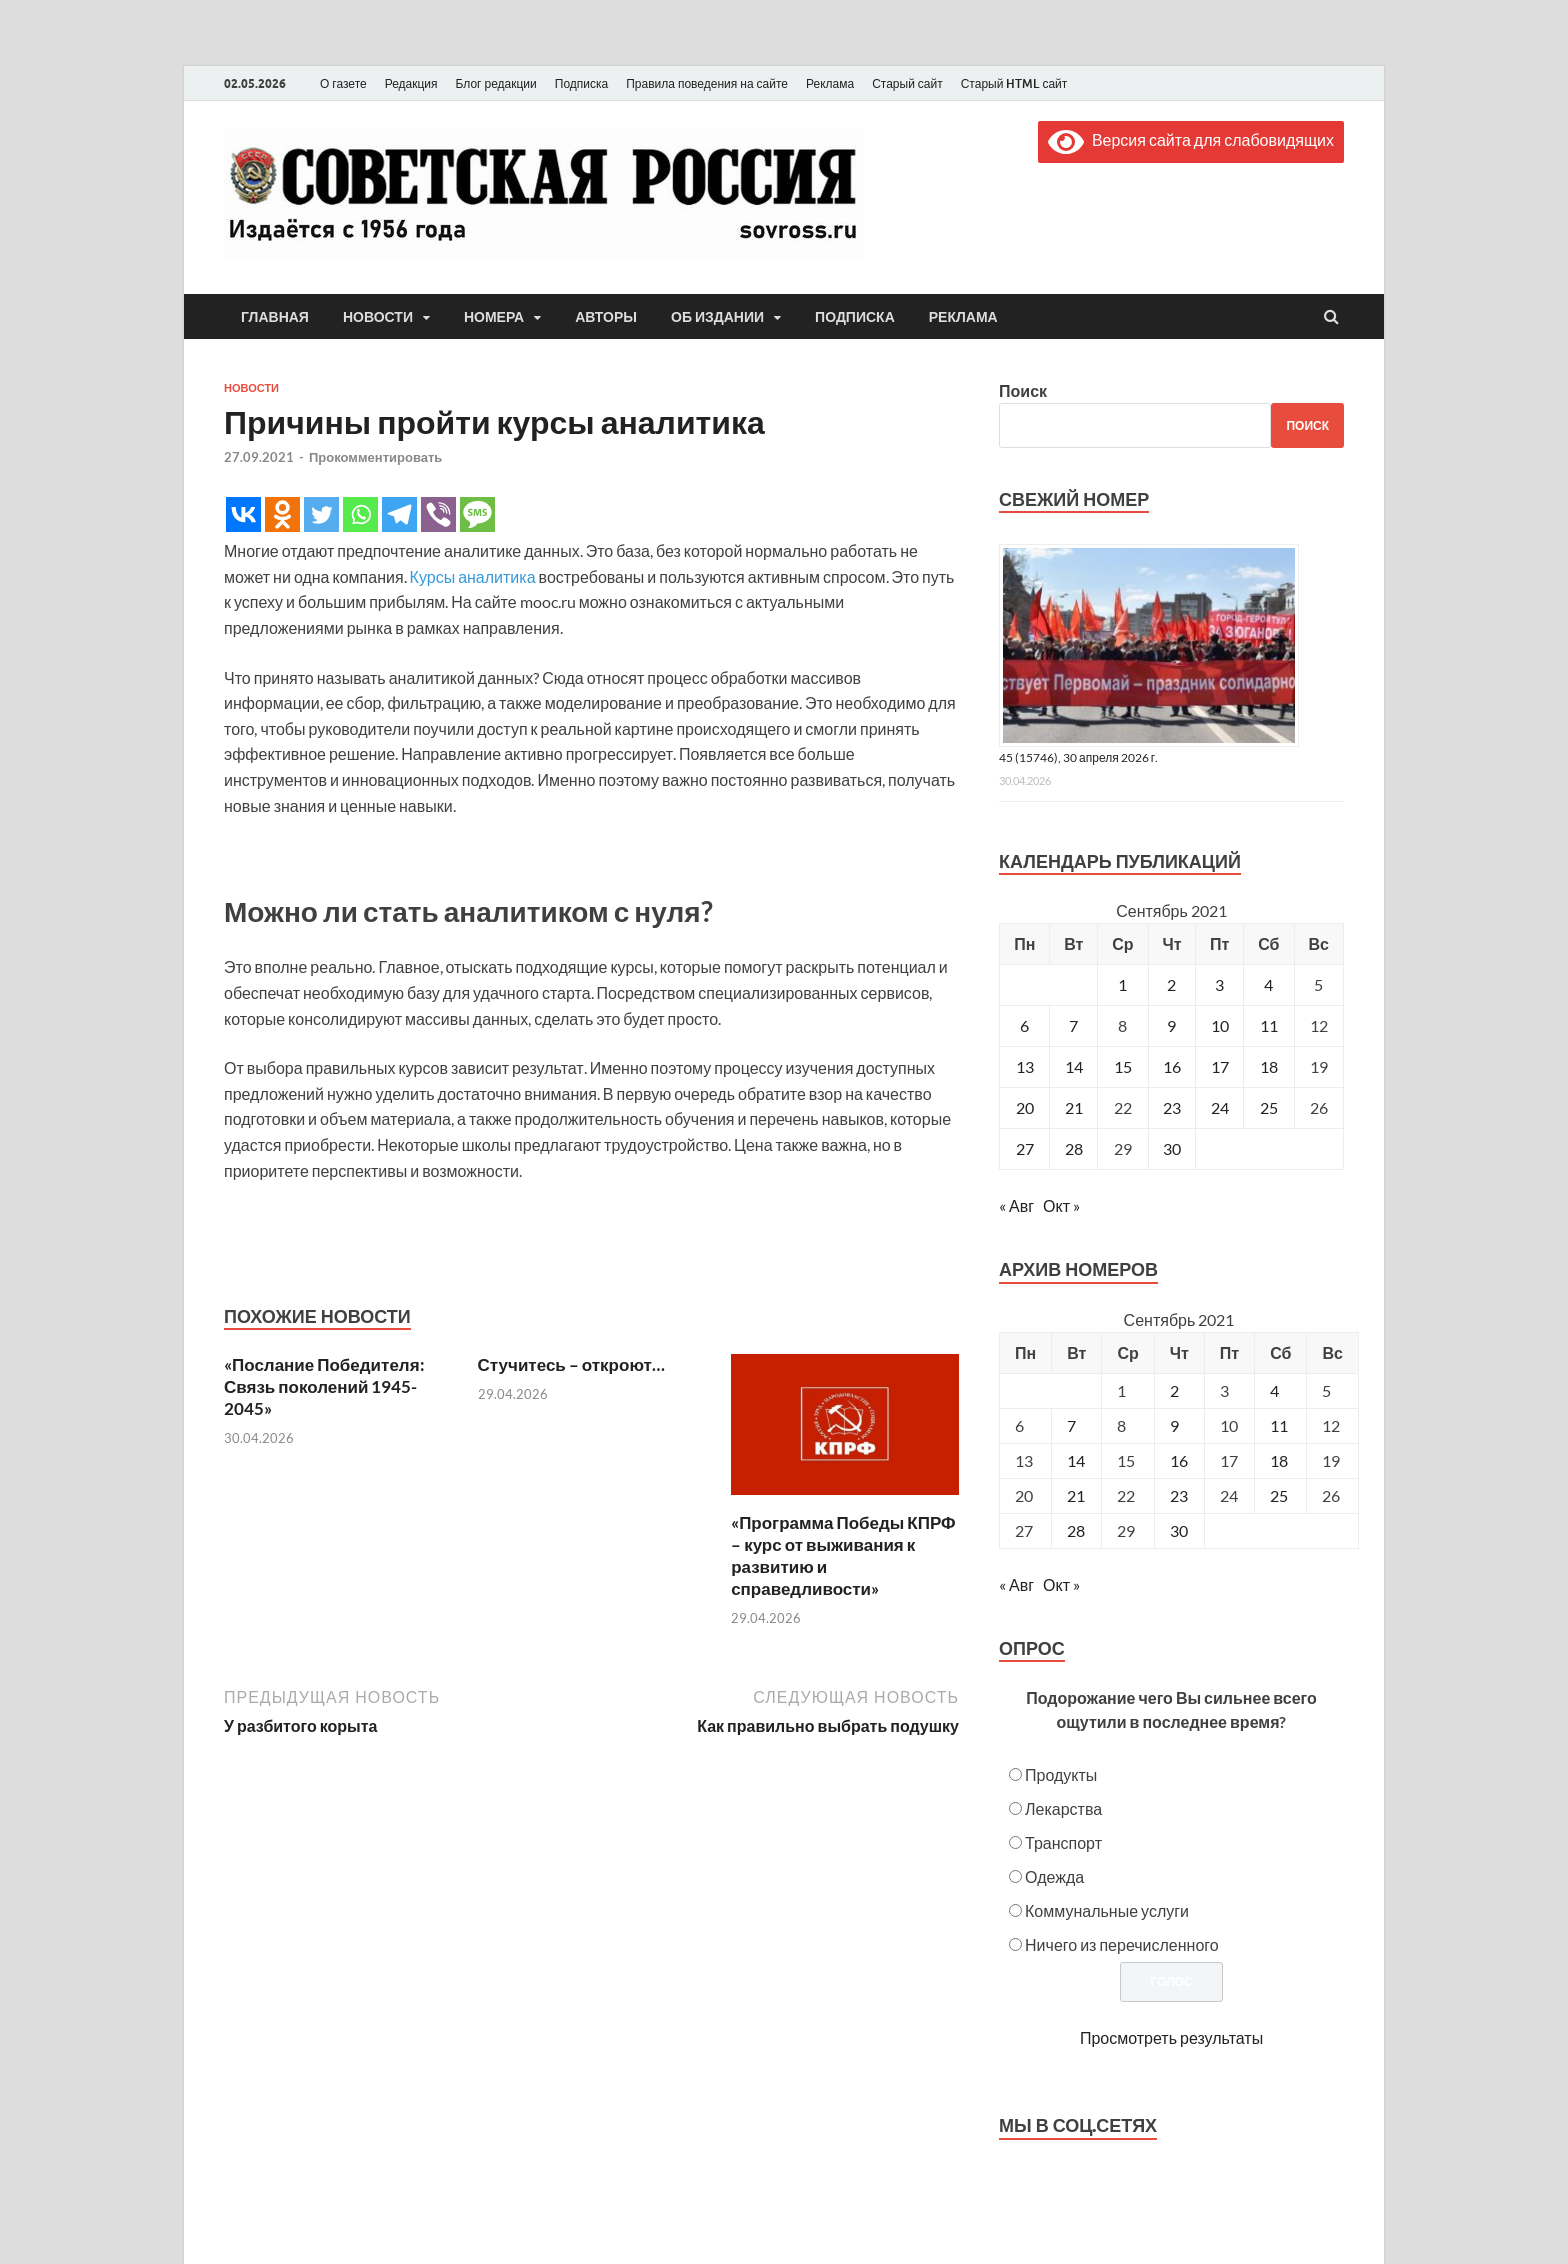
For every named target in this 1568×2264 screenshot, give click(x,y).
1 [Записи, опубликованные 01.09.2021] (1122, 984)
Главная (275, 317)
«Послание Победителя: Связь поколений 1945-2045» (324, 1386)
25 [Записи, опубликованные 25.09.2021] (1269, 1107)
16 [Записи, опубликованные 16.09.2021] (1172, 1066)
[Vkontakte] (243, 514)
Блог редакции (496, 83)
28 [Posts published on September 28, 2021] (1076, 1530)
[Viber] (438, 514)
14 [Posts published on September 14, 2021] (1076, 1460)
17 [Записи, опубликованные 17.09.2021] (1220, 1066)
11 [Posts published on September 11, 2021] (1279, 1425)
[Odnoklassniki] (282, 514)
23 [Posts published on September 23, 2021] (1179, 1495)
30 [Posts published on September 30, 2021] (1179, 1530)
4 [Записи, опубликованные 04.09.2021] (1268, 984)
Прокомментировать (375, 457)
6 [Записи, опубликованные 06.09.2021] (1024, 1025)
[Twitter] (321, 514)
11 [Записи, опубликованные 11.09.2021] (1269, 1025)
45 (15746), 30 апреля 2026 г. (1078, 757)
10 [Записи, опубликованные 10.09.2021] (1220, 1025)
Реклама (830, 83)
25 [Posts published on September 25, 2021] (1279, 1495)
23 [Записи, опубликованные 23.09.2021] (1172, 1107)
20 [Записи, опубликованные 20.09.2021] (1025, 1107)
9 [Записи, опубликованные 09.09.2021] (1171, 1025)
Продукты (1061, 1774)
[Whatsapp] (360, 514)
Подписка (581, 83)
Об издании (717, 317)
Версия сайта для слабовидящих (1191, 139)
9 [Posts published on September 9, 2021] (1174, 1425)
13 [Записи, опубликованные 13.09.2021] (1025, 1066)
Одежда (1054, 1876)
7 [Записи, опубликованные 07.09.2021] (1073, 1025)
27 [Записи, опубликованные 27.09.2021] (1025, 1148)
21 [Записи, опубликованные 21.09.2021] (1074, 1107)
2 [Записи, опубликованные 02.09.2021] (1171, 984)
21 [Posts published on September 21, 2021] (1076, 1495)
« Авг (1016, 1205)
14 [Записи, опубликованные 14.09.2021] (1074, 1066)
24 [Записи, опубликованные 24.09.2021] (1220, 1107)
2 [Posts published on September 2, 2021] (1174, 1390)
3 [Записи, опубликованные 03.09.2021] (1219, 984)
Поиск (1023, 390)
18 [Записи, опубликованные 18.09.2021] (1269, 1066)
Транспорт (1063, 1842)
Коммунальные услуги (1107, 1910)
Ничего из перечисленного (1122, 1944)
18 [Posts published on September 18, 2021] (1279, 1460)
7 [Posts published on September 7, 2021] (1071, 1425)
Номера (494, 317)
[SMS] (477, 514)
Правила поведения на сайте (707, 83)
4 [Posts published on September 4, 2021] (1274, 1390)
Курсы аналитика (473, 576)
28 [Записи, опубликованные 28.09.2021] (1074, 1148)
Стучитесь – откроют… (571, 1364)
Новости (378, 317)
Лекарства (1063, 1808)
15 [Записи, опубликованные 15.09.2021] (1123, 1066)
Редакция (411, 83)
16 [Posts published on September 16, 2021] (1179, 1460)
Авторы (606, 317)
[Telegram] (399, 514)
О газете (343, 83)
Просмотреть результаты (1171, 2037)
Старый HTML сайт (1014, 83)
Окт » (1061, 1205)
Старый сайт (907, 83)
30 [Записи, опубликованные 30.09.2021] (1172, 1148)
